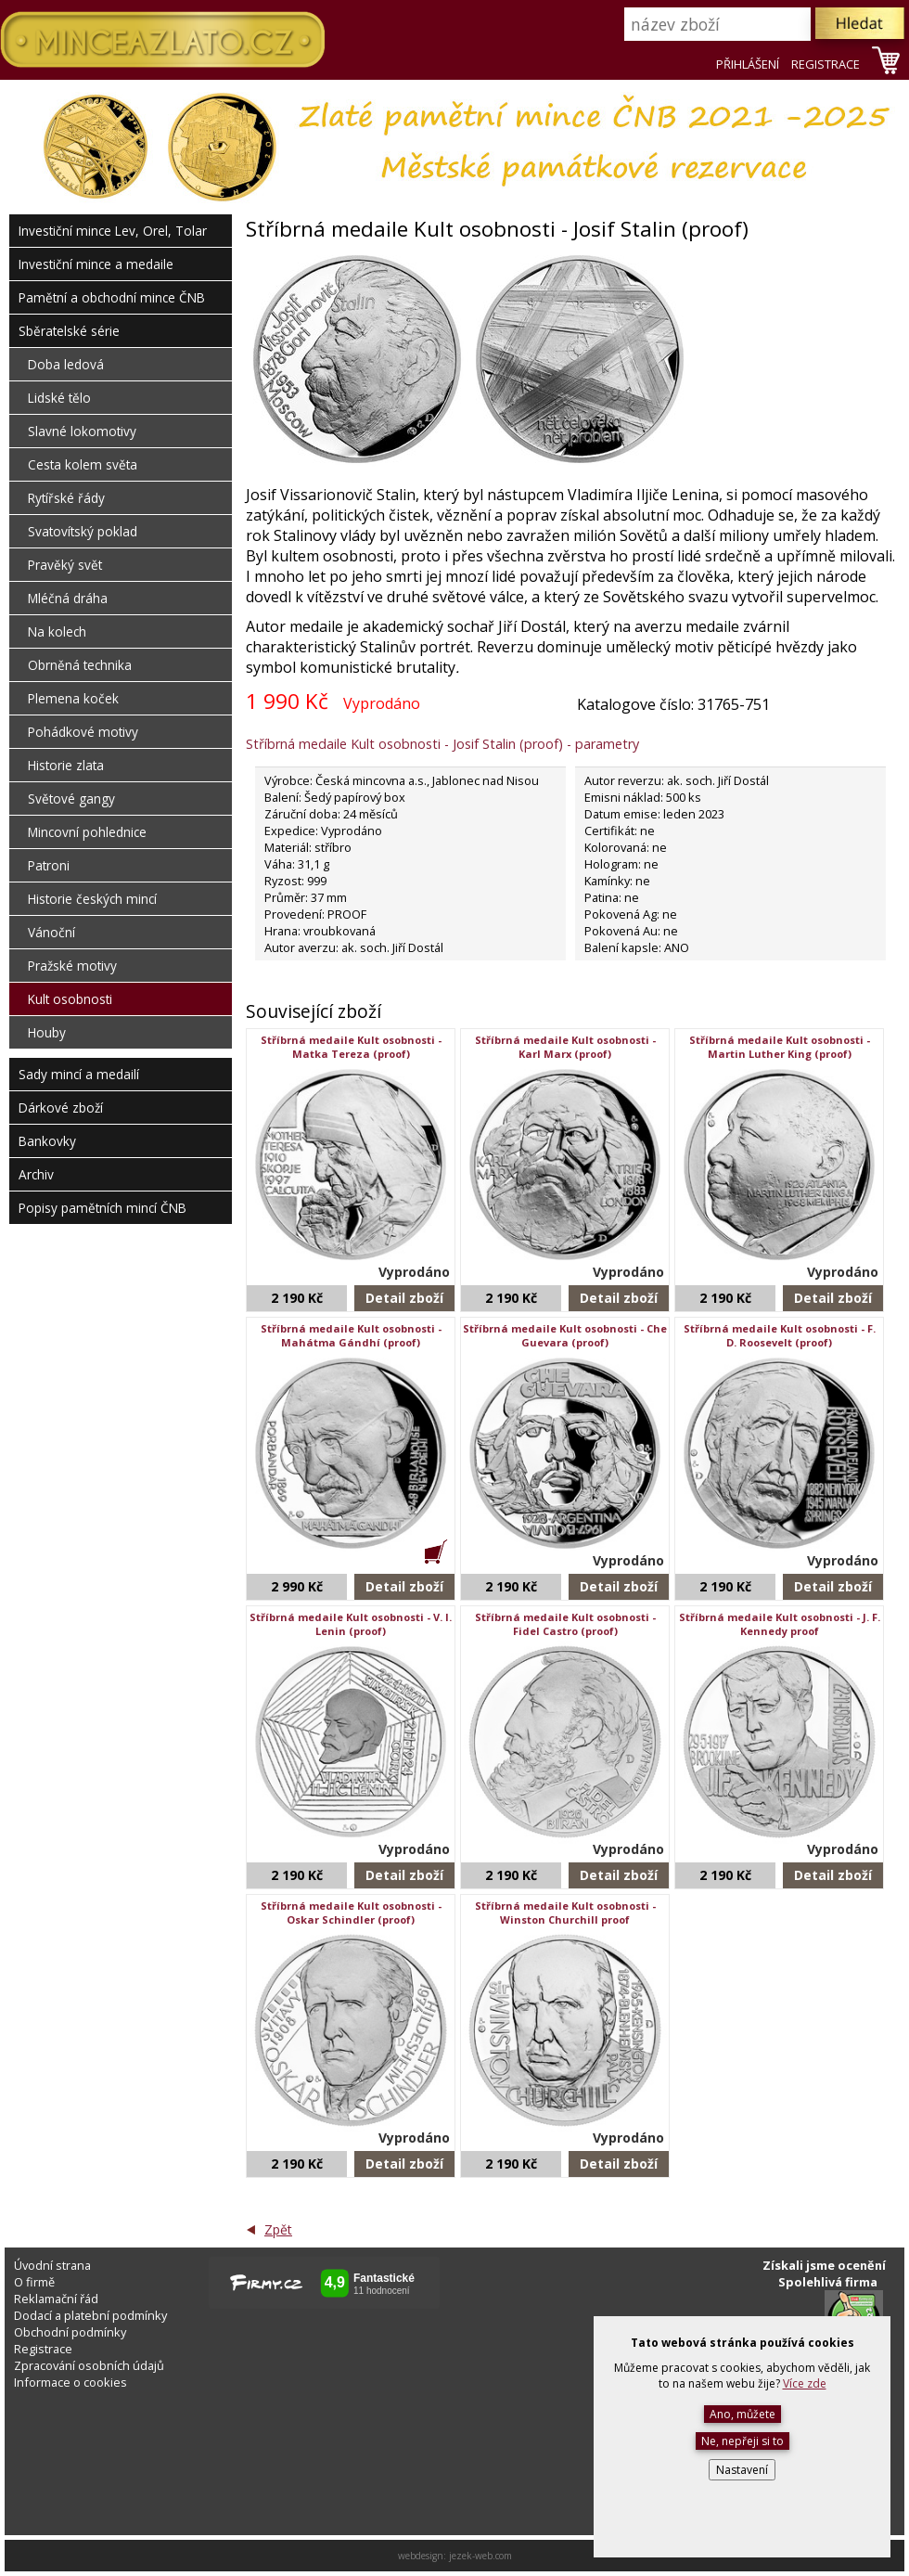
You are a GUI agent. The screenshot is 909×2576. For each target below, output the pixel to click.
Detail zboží (404, 1298)
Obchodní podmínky (70, 2332)
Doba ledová (66, 364)
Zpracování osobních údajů (89, 2365)
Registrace (43, 2348)
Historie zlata (66, 765)
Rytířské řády (66, 498)
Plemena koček (73, 698)
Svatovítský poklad (82, 531)
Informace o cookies (70, 2382)
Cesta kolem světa (82, 464)
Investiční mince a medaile (96, 264)
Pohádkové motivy (83, 732)
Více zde (804, 2383)
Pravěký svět (65, 564)
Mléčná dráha (68, 598)
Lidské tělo (59, 397)
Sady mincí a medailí (79, 1074)
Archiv (36, 1174)
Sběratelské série (69, 331)
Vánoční (51, 932)
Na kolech (57, 631)
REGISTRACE (825, 64)
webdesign (420, 2555)
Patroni (49, 865)
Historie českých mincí (92, 899)
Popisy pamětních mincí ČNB (102, 1208)
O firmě (34, 2281)
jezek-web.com (480, 2555)
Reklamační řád (56, 2298)
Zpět (278, 2229)
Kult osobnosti (70, 999)
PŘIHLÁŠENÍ (747, 64)
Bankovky (47, 1141)
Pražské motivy (72, 965)
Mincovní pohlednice (87, 832)
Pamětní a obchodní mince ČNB (112, 297)
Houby (47, 1032)
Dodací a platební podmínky (90, 2315)
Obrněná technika (80, 665)
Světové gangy (71, 798)
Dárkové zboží (61, 1107)
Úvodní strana (52, 2265)
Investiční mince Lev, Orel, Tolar (113, 230)
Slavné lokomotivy (82, 431)
